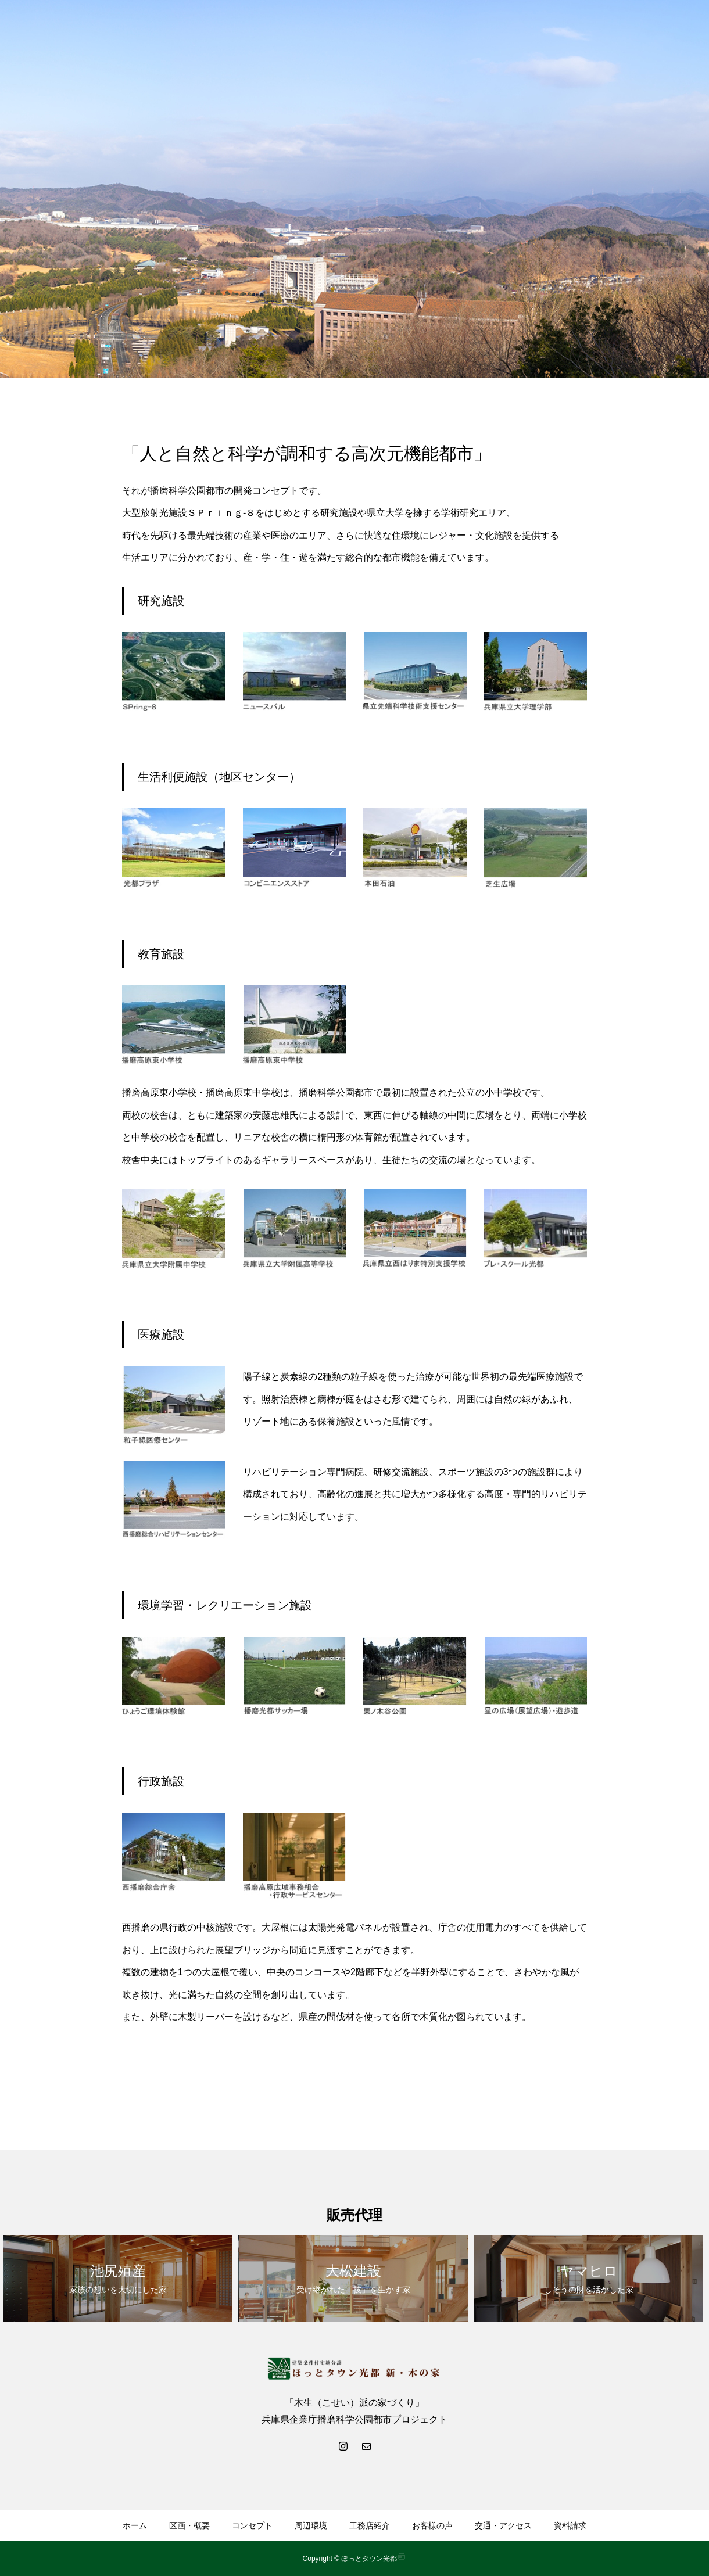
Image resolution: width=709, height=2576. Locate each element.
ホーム (135, 2525)
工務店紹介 (369, 2525)
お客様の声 (432, 2525)
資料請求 (570, 2525)
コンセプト (252, 2525)
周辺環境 (311, 2525)
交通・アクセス (503, 2525)
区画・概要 (189, 2525)
